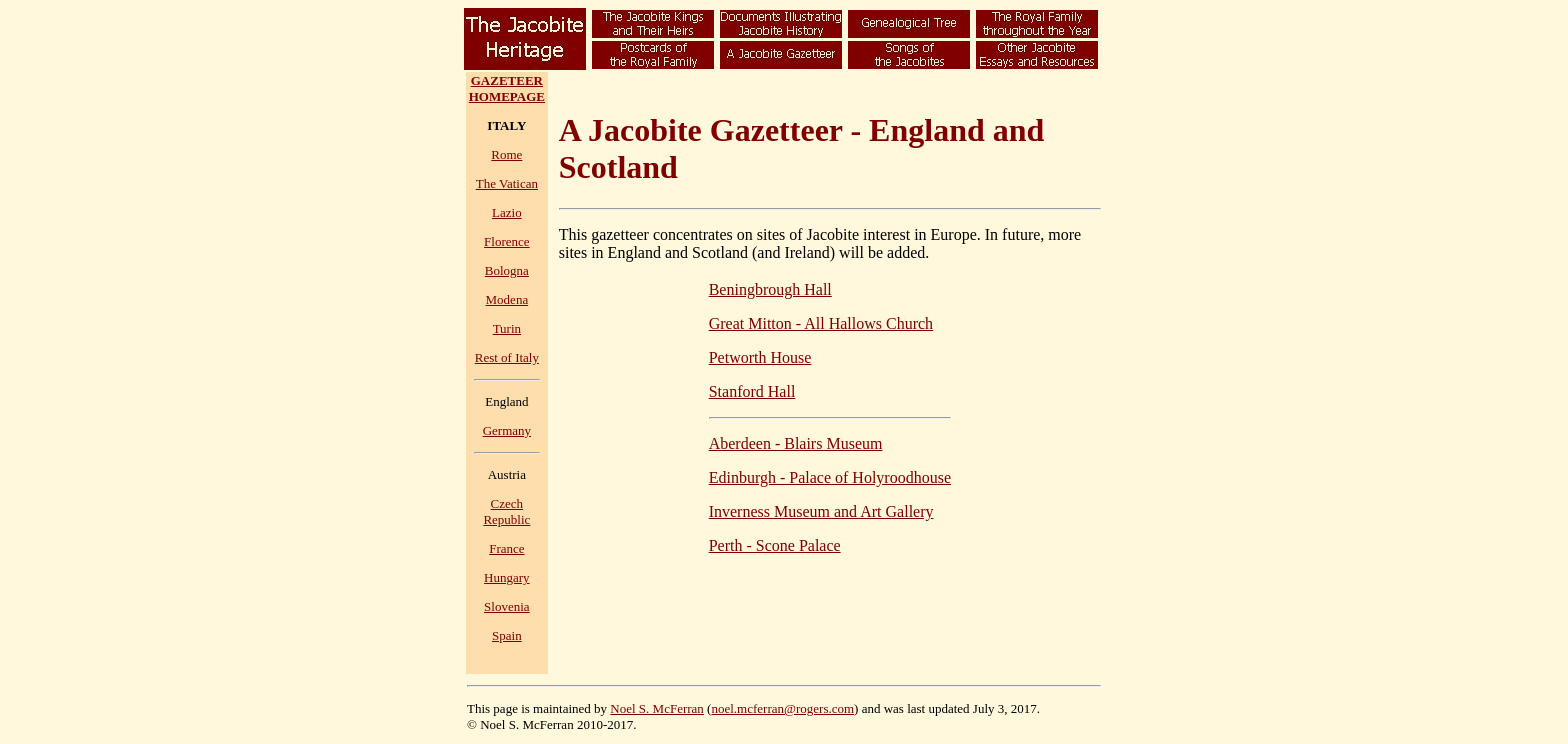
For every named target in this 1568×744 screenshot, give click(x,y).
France (506, 548)
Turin (507, 328)
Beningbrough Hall (770, 289)
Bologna (507, 270)
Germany (507, 430)
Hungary (507, 577)
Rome (506, 154)
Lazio (507, 212)
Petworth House (760, 357)
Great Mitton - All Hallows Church (821, 323)
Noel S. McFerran (657, 708)
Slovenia (507, 606)
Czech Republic (506, 511)
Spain (507, 635)
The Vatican (507, 183)
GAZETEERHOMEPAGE (507, 88)
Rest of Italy (507, 357)
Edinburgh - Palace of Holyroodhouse (830, 477)
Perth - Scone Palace (775, 545)
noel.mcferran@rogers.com (782, 708)
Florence (506, 241)
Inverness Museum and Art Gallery (821, 511)
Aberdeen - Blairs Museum (796, 443)
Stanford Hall (752, 391)
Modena (507, 299)
